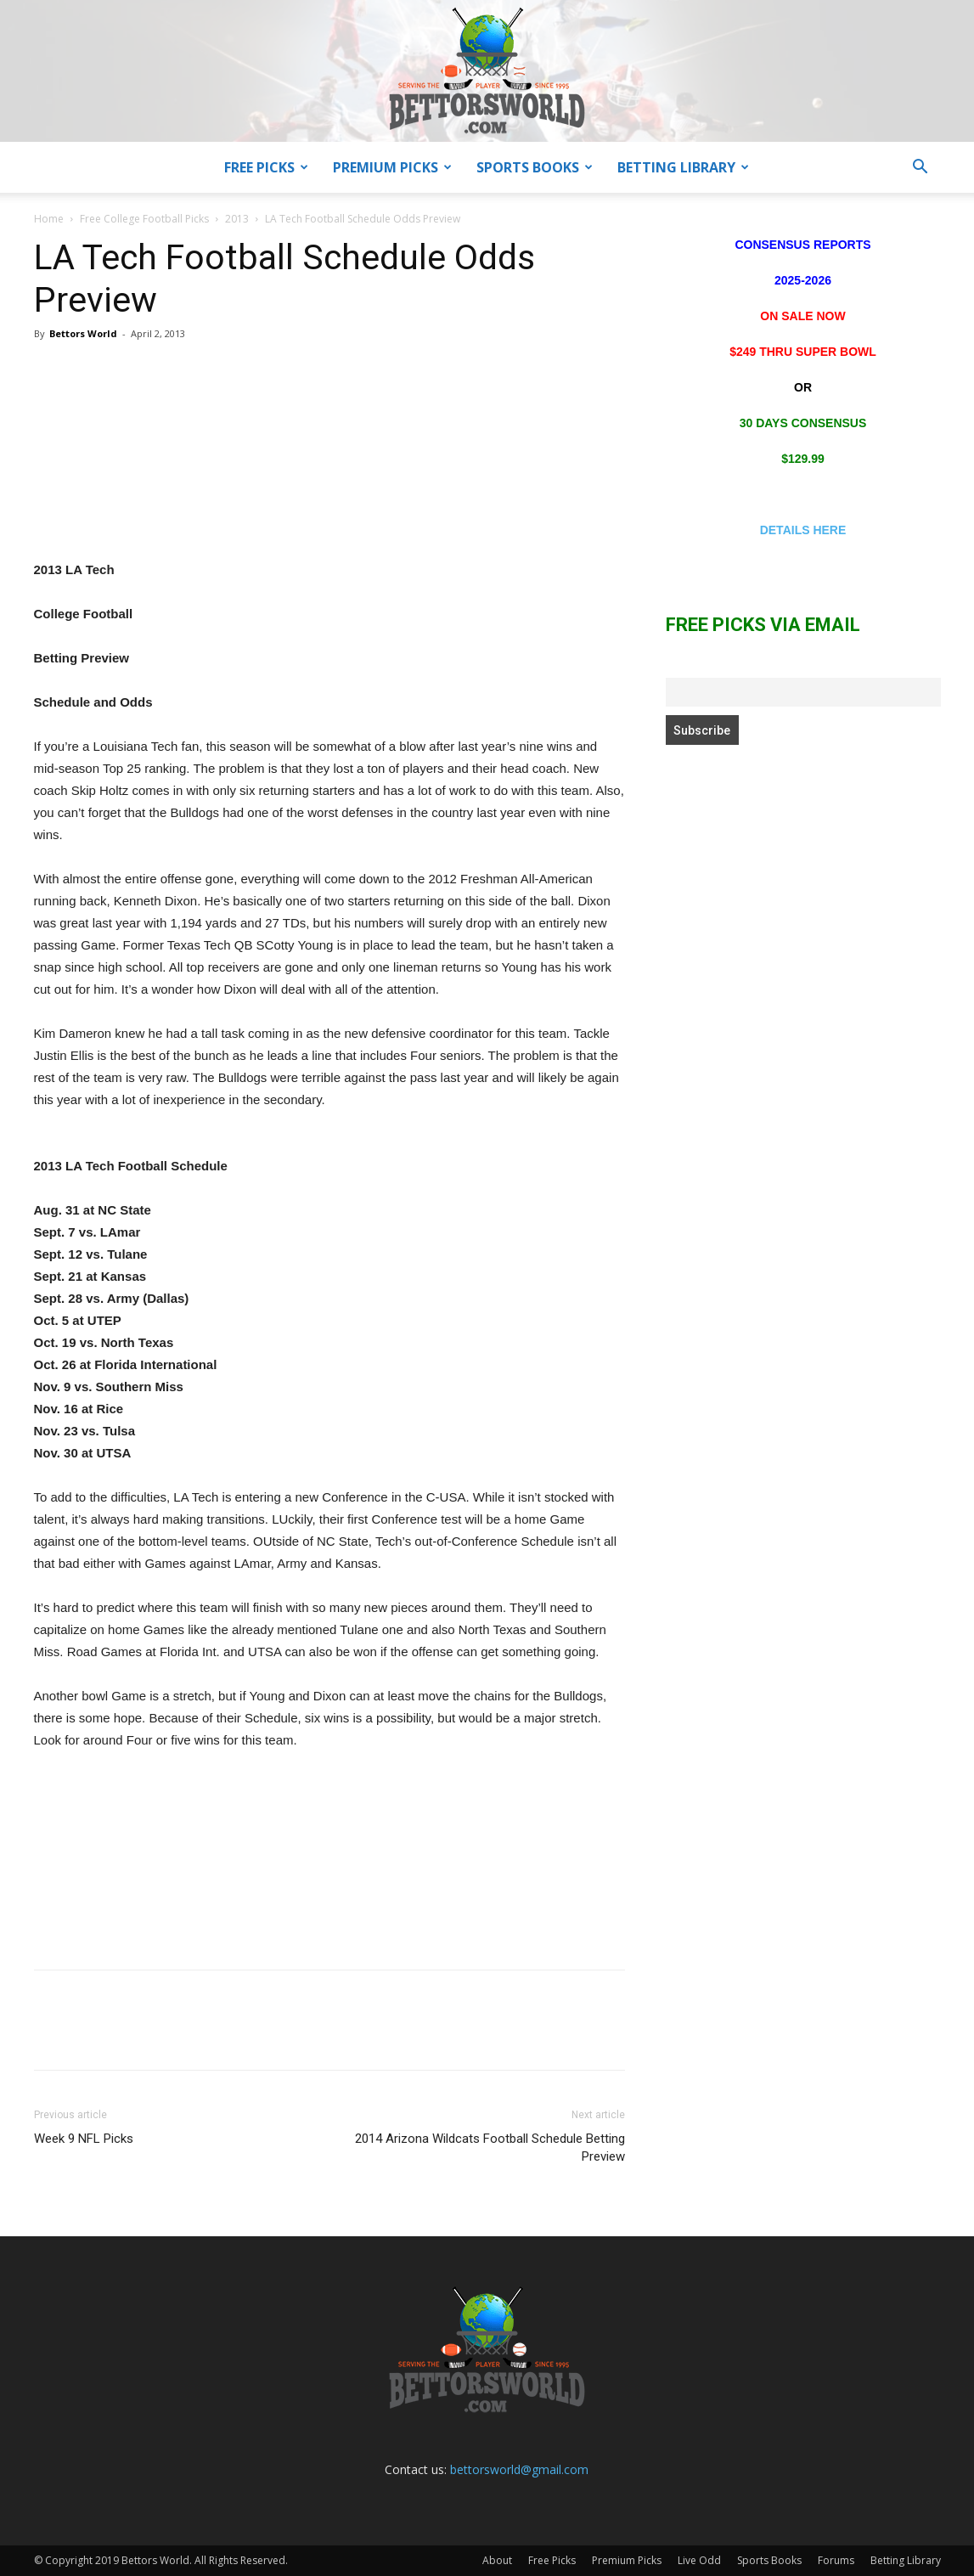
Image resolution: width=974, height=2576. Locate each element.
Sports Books (534, 167)
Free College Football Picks (144, 218)
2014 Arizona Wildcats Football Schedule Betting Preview (490, 2147)
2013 (237, 218)
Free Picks (266, 167)
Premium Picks (392, 167)
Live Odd (699, 2560)
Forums (836, 2560)
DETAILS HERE (803, 530)
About (497, 2560)
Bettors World (83, 333)
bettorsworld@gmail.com (519, 2469)
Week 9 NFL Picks (83, 2138)
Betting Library (683, 167)
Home (49, 218)
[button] (920, 169)
